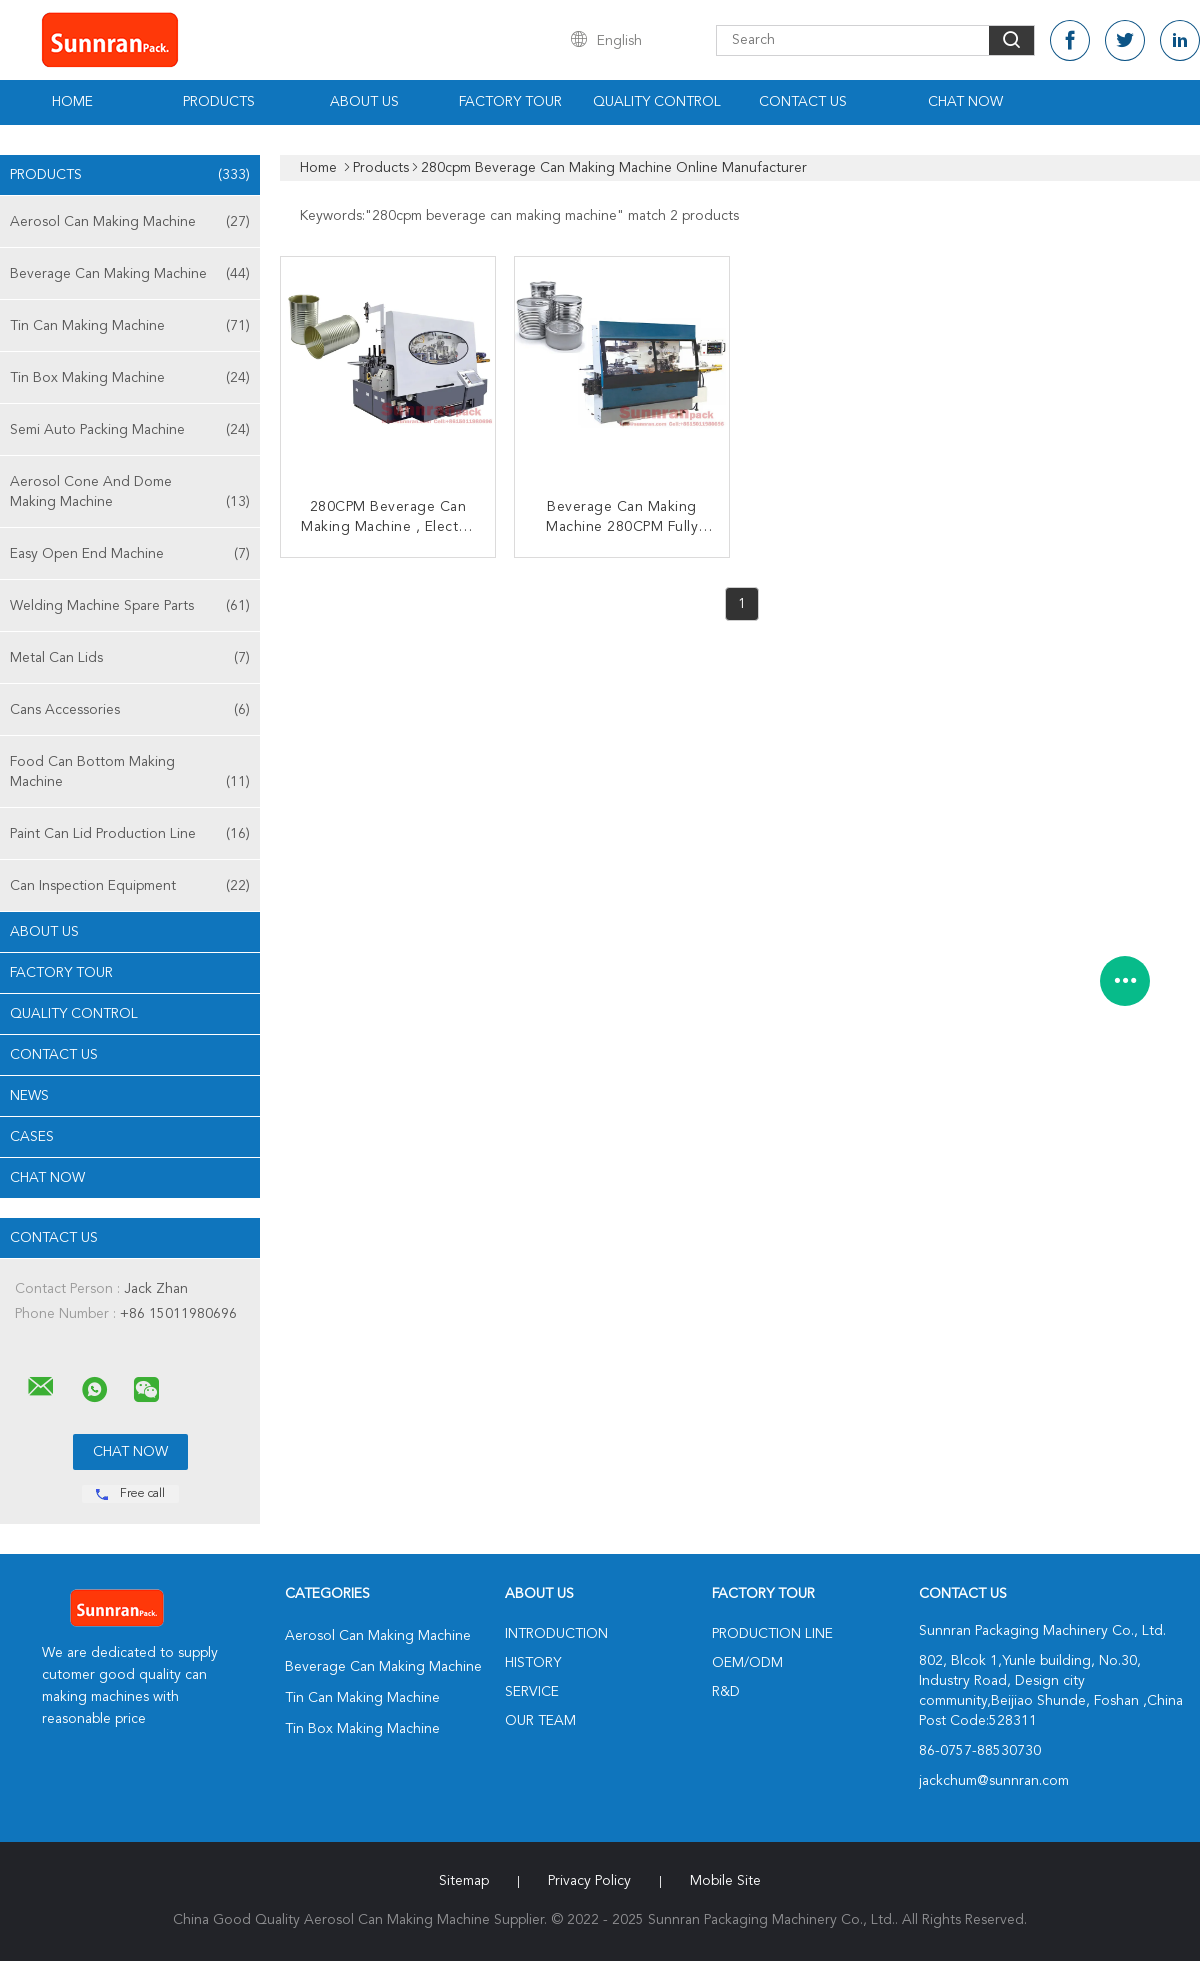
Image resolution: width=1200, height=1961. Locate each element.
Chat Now (965, 102)
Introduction (556, 1634)
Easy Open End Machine (130, 554)
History (533, 1663)
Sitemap (464, 1881)
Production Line (772, 1634)
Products (219, 102)
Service (532, 1692)
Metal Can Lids (130, 658)
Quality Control (657, 102)
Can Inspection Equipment (130, 886)
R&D (726, 1692)
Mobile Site (725, 1881)
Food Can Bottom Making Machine (130, 773)
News (29, 1096)
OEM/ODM (747, 1663)
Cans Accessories (130, 710)
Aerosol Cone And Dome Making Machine (130, 493)
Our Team (540, 1721)
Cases (32, 1137)
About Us (364, 102)
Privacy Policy (589, 1881)
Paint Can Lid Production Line (130, 834)
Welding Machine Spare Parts (130, 606)
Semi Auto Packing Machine (130, 430)
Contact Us (803, 102)
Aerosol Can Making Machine (130, 222)
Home (72, 102)
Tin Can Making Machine (130, 326)
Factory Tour (510, 102)
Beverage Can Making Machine (130, 274)
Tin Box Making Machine (130, 378)
